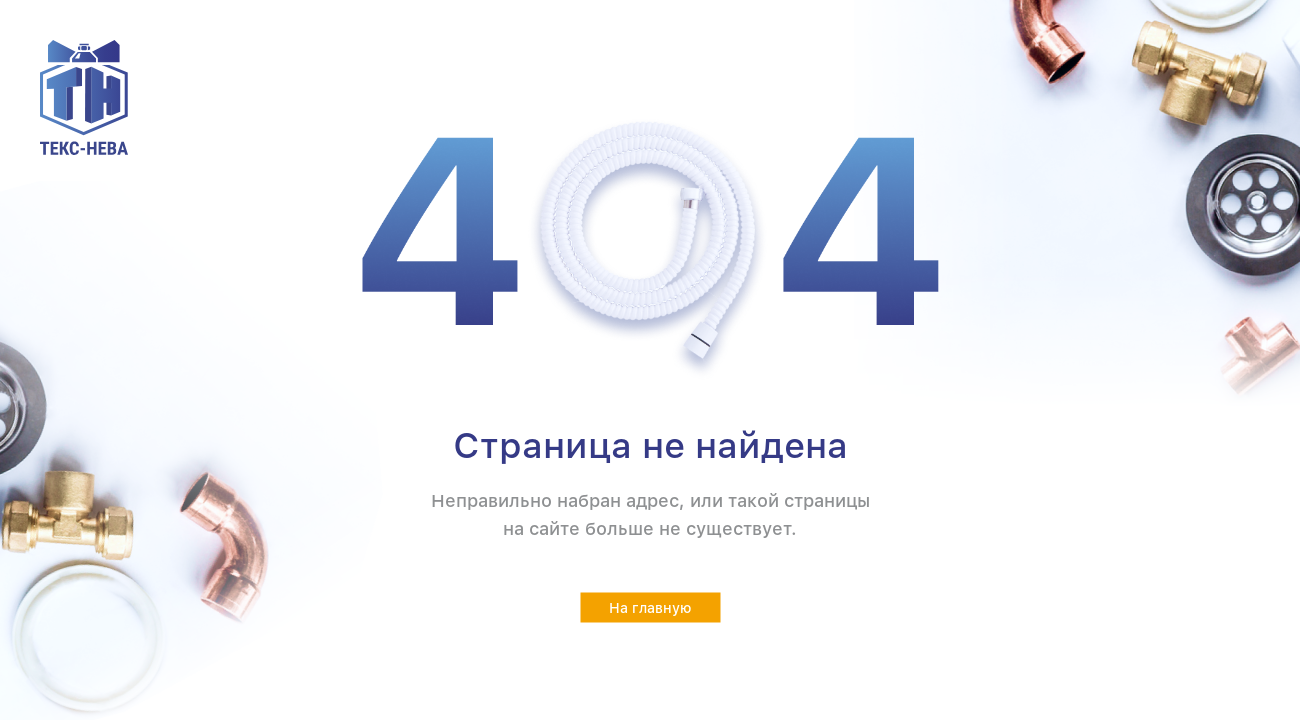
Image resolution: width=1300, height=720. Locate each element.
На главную (650, 608)
